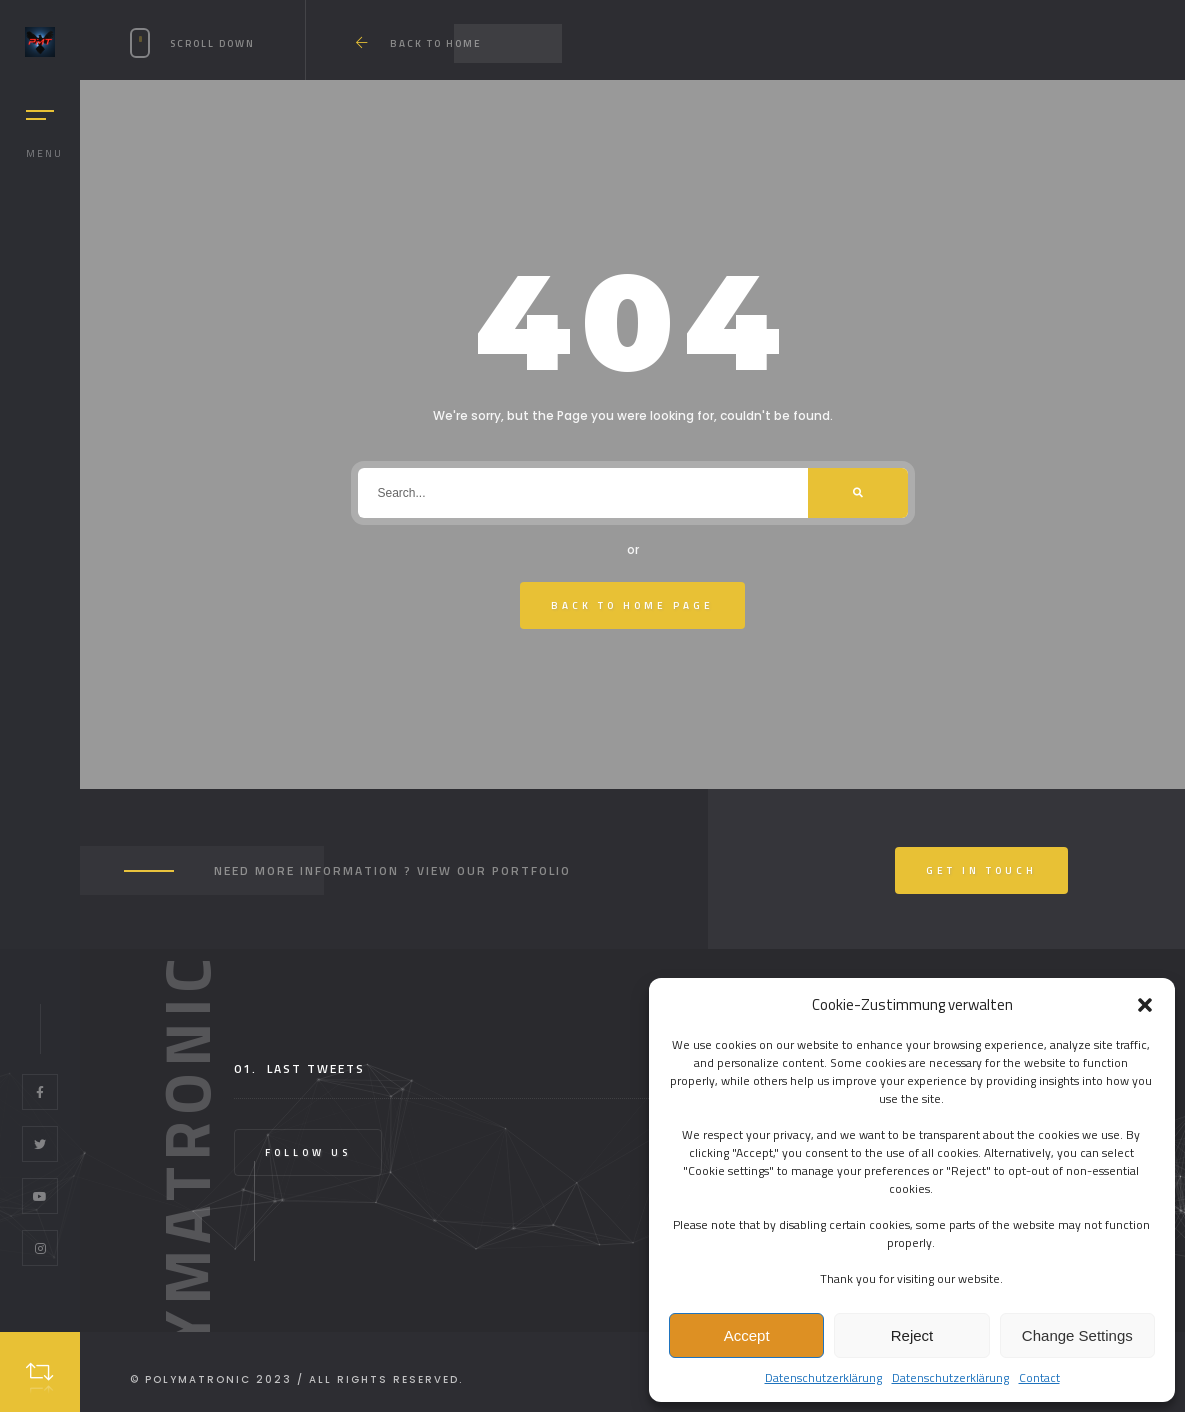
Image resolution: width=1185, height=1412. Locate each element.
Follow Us (308, 1152)
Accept (747, 1335)
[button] (1145, 1005)
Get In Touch (981, 870)
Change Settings (1077, 1335)
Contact (1039, 1377)
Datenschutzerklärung (823, 1377)
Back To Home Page (632, 605)
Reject (912, 1335)
